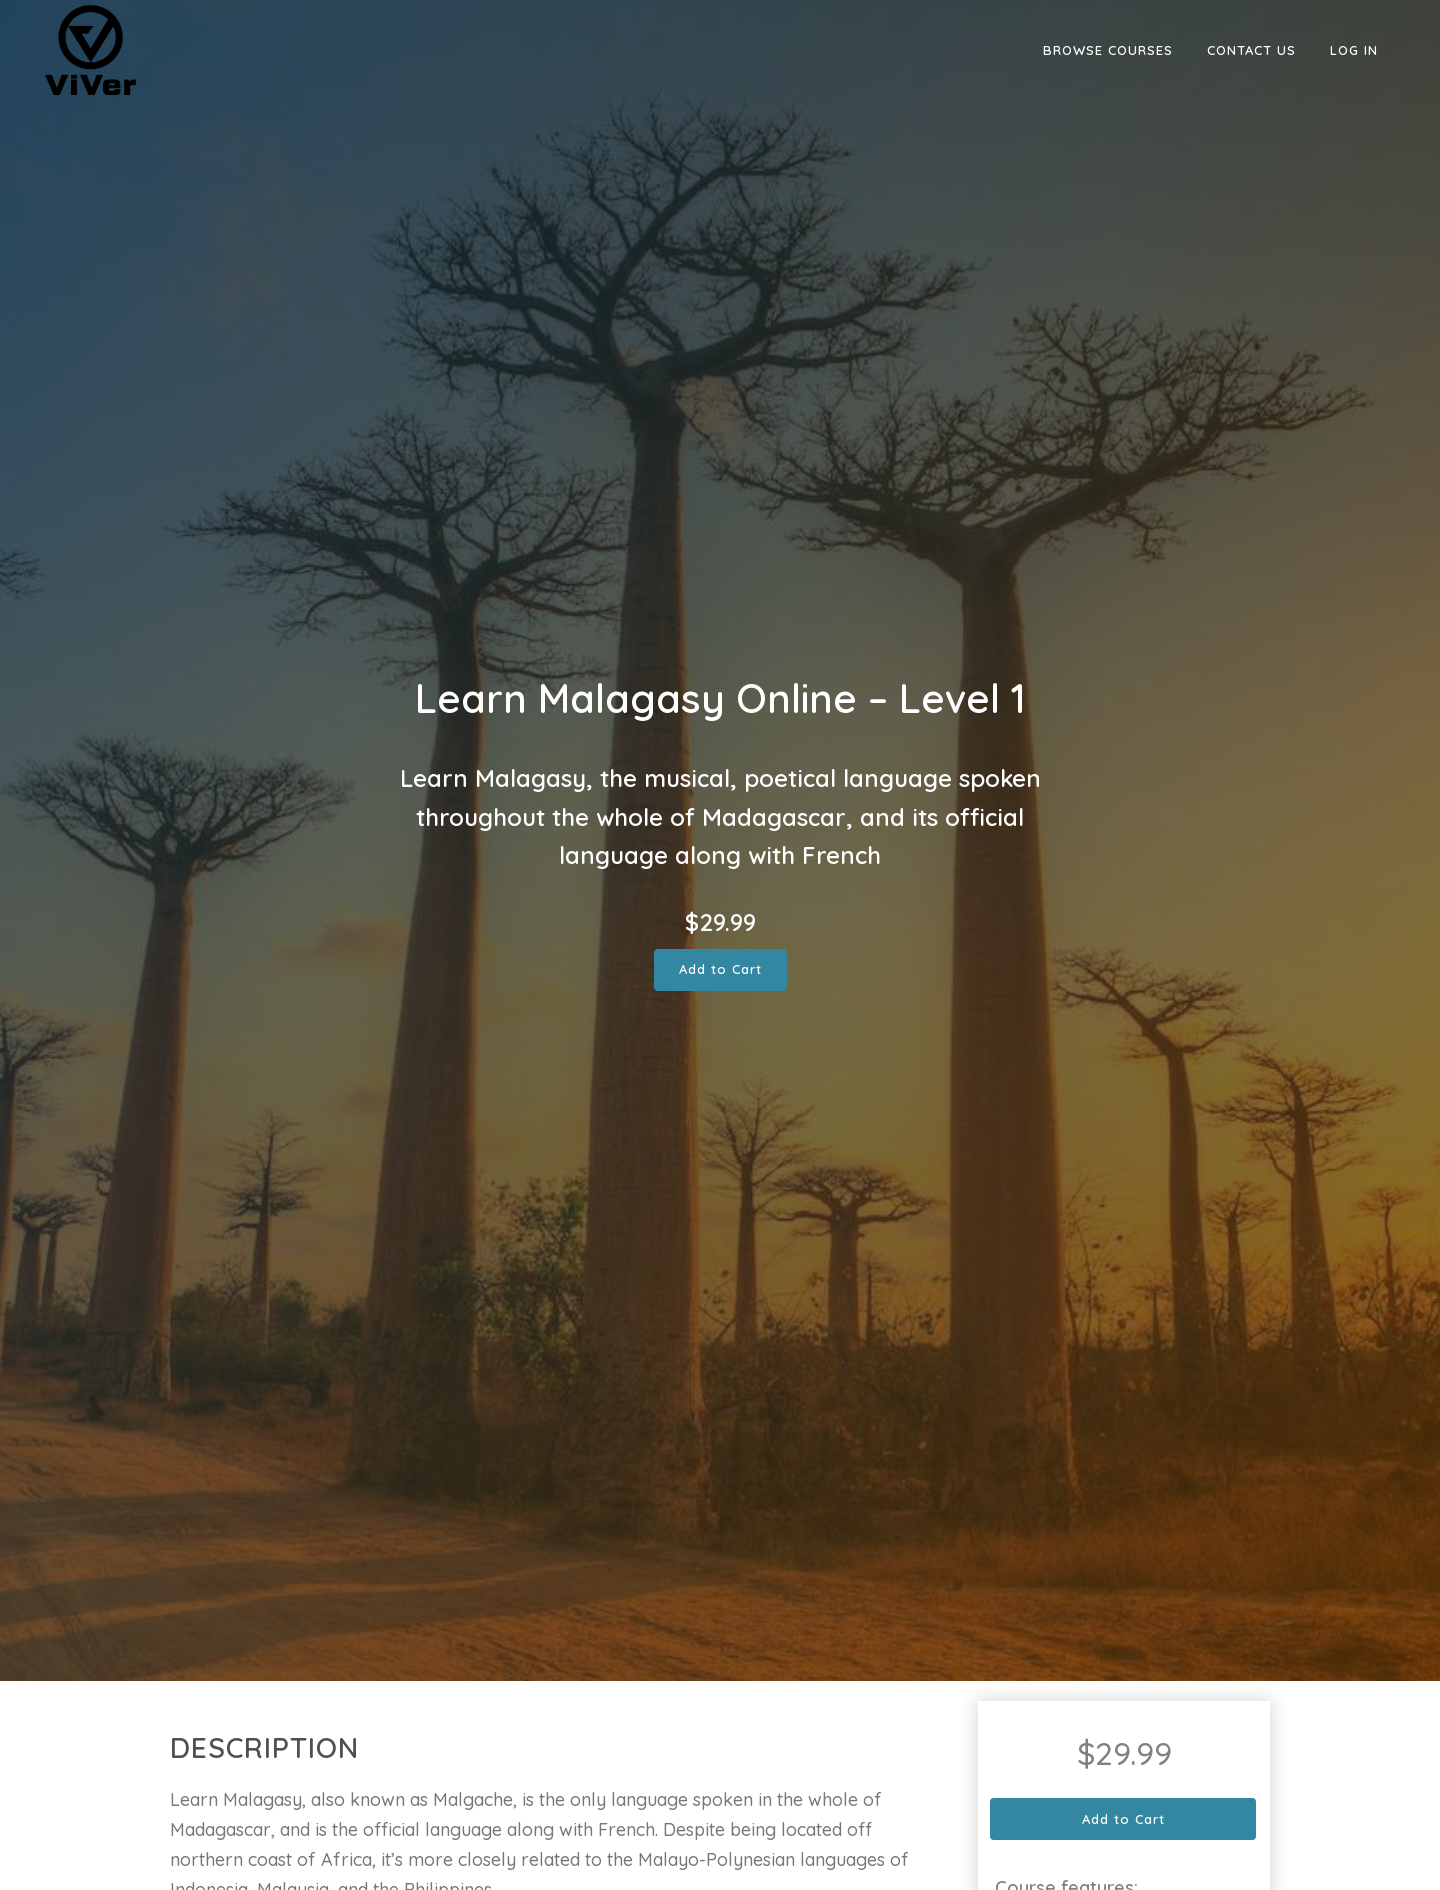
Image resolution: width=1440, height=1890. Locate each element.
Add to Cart (720, 969)
